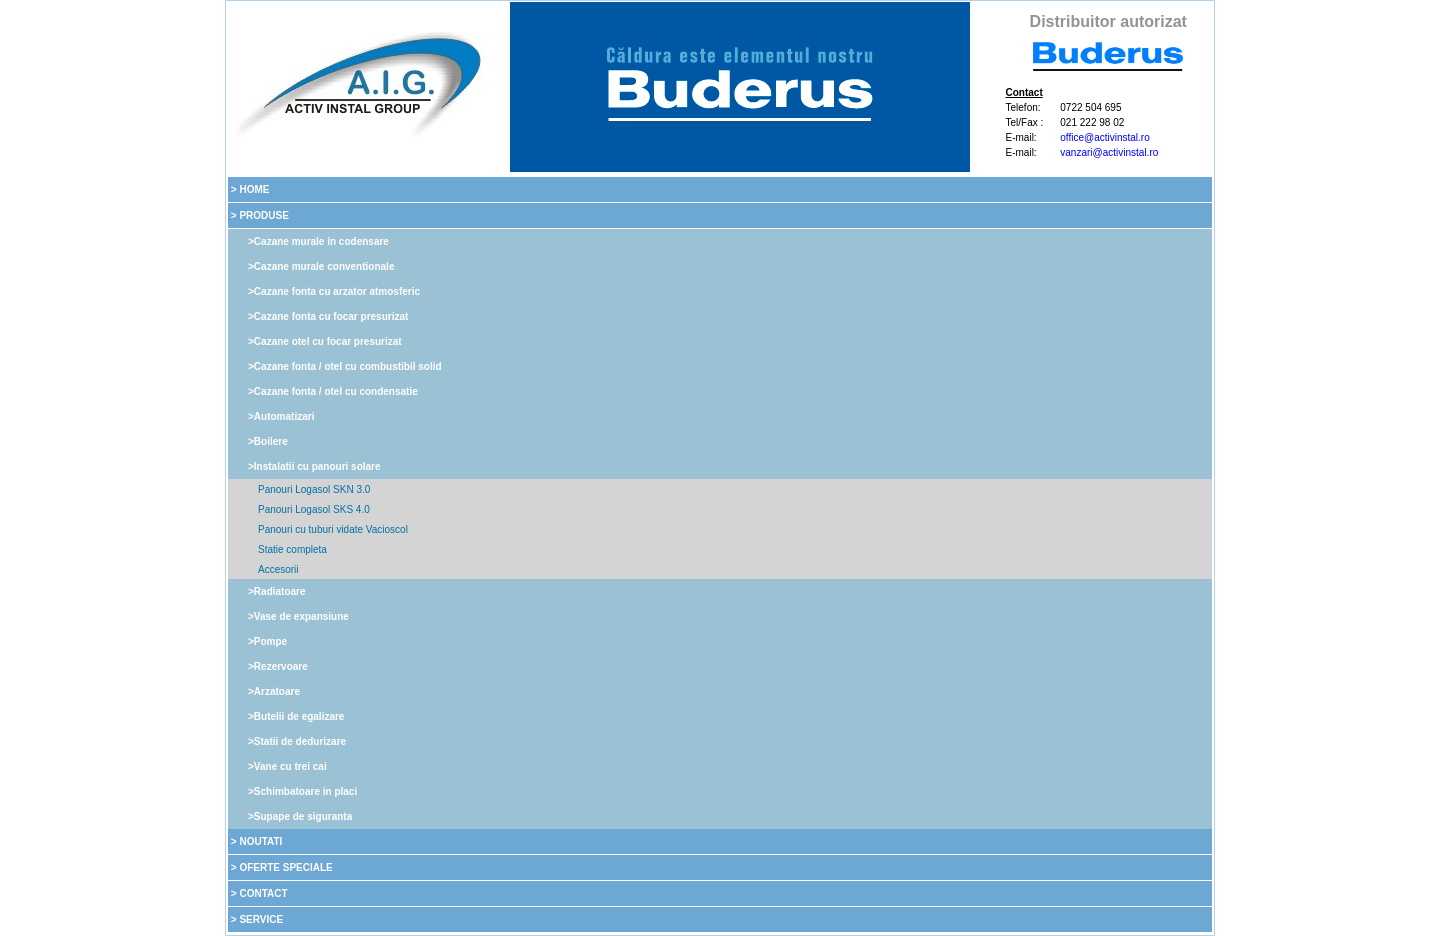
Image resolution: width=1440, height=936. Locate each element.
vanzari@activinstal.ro (1109, 152)
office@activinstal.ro (1104, 137)
